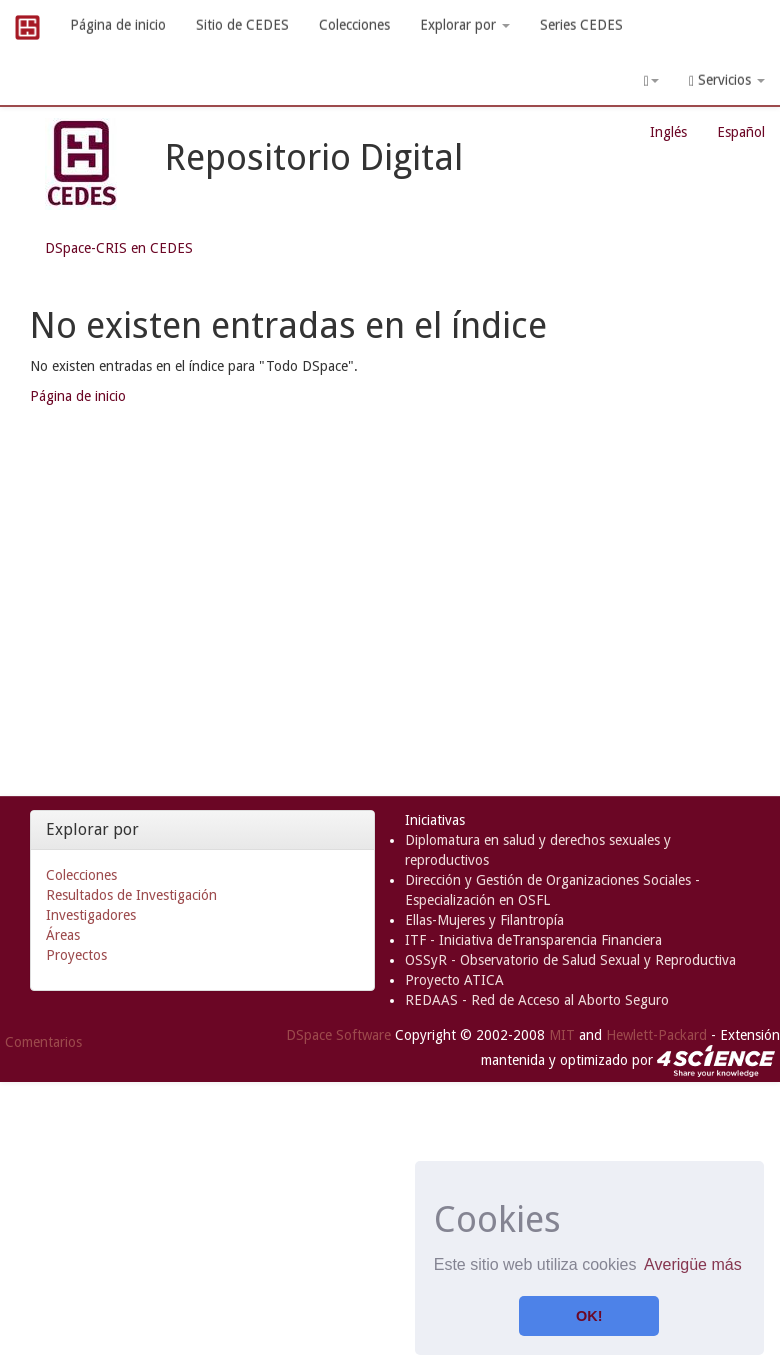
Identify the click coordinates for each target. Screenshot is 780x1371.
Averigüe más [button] (693, 1264)
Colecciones (354, 25)
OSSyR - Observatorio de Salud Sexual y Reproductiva (570, 960)
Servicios (727, 80)
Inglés (668, 132)
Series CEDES (581, 25)
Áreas (63, 935)
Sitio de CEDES (242, 25)
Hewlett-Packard (656, 1035)
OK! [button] (589, 1316)
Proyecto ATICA (454, 980)
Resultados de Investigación (131, 895)
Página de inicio (118, 25)
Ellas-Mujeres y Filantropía (484, 920)
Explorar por (465, 25)
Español (741, 132)
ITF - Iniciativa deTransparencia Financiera (533, 940)
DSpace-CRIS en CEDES (119, 248)
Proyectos (76, 955)
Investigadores (91, 915)
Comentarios (43, 1042)
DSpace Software (338, 1035)
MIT (562, 1035)
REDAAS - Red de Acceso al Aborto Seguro (537, 1000)
